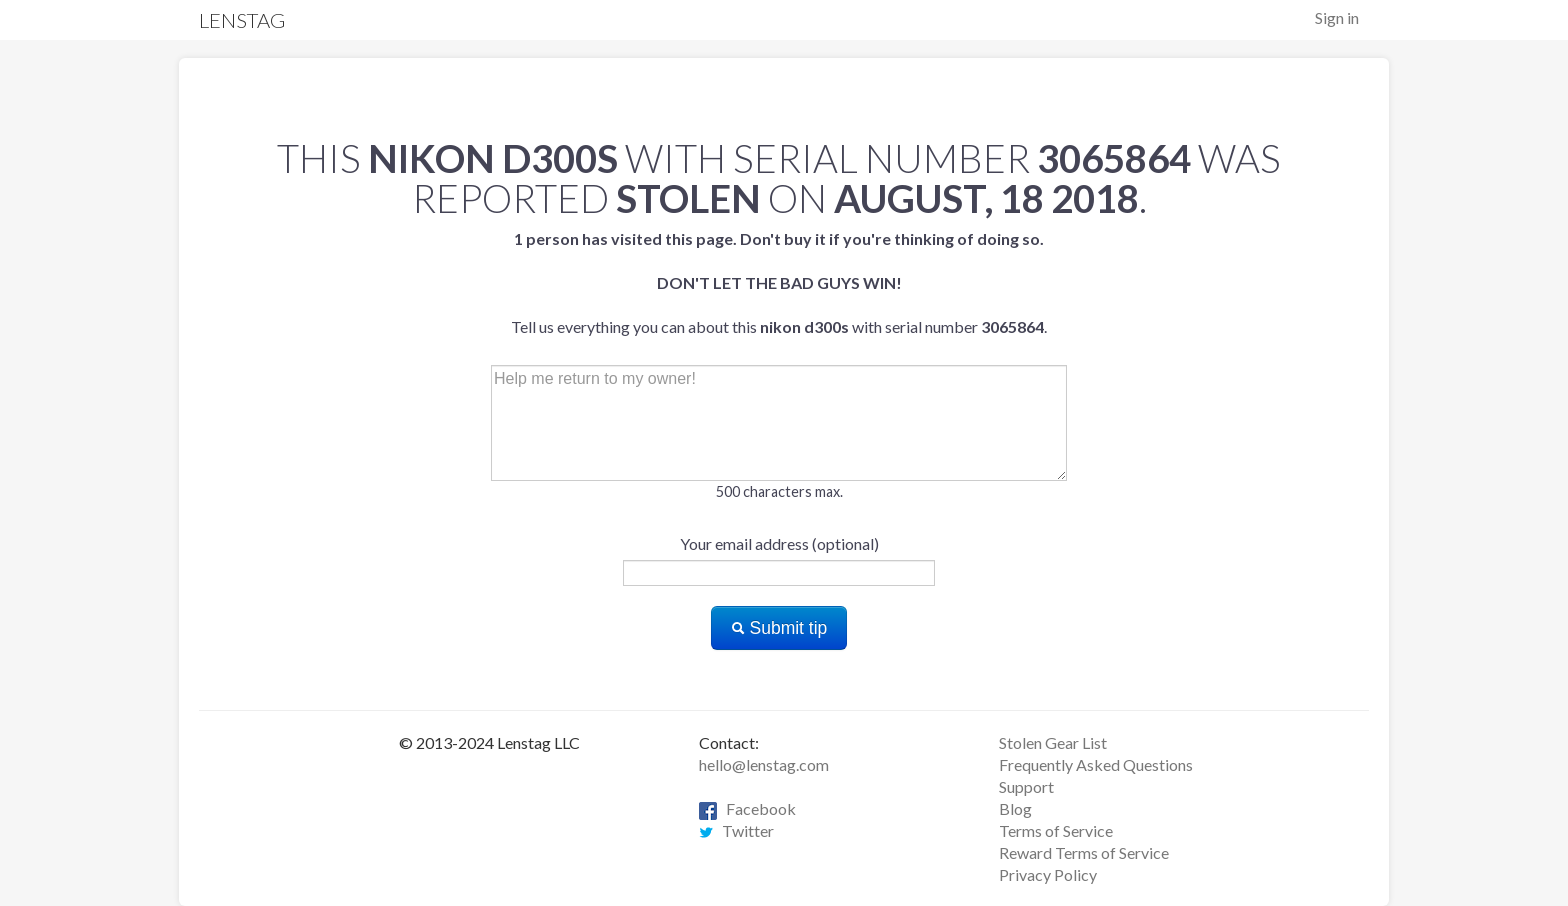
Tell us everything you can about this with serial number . (779, 282)
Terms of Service (1056, 830)
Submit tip (779, 628)
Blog (1015, 808)
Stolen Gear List (1053, 742)
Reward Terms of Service (1084, 852)
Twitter (736, 830)
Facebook (747, 808)
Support (1026, 786)
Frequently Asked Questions (1096, 764)
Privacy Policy (1048, 874)
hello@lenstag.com (764, 764)
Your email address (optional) (779, 543)
